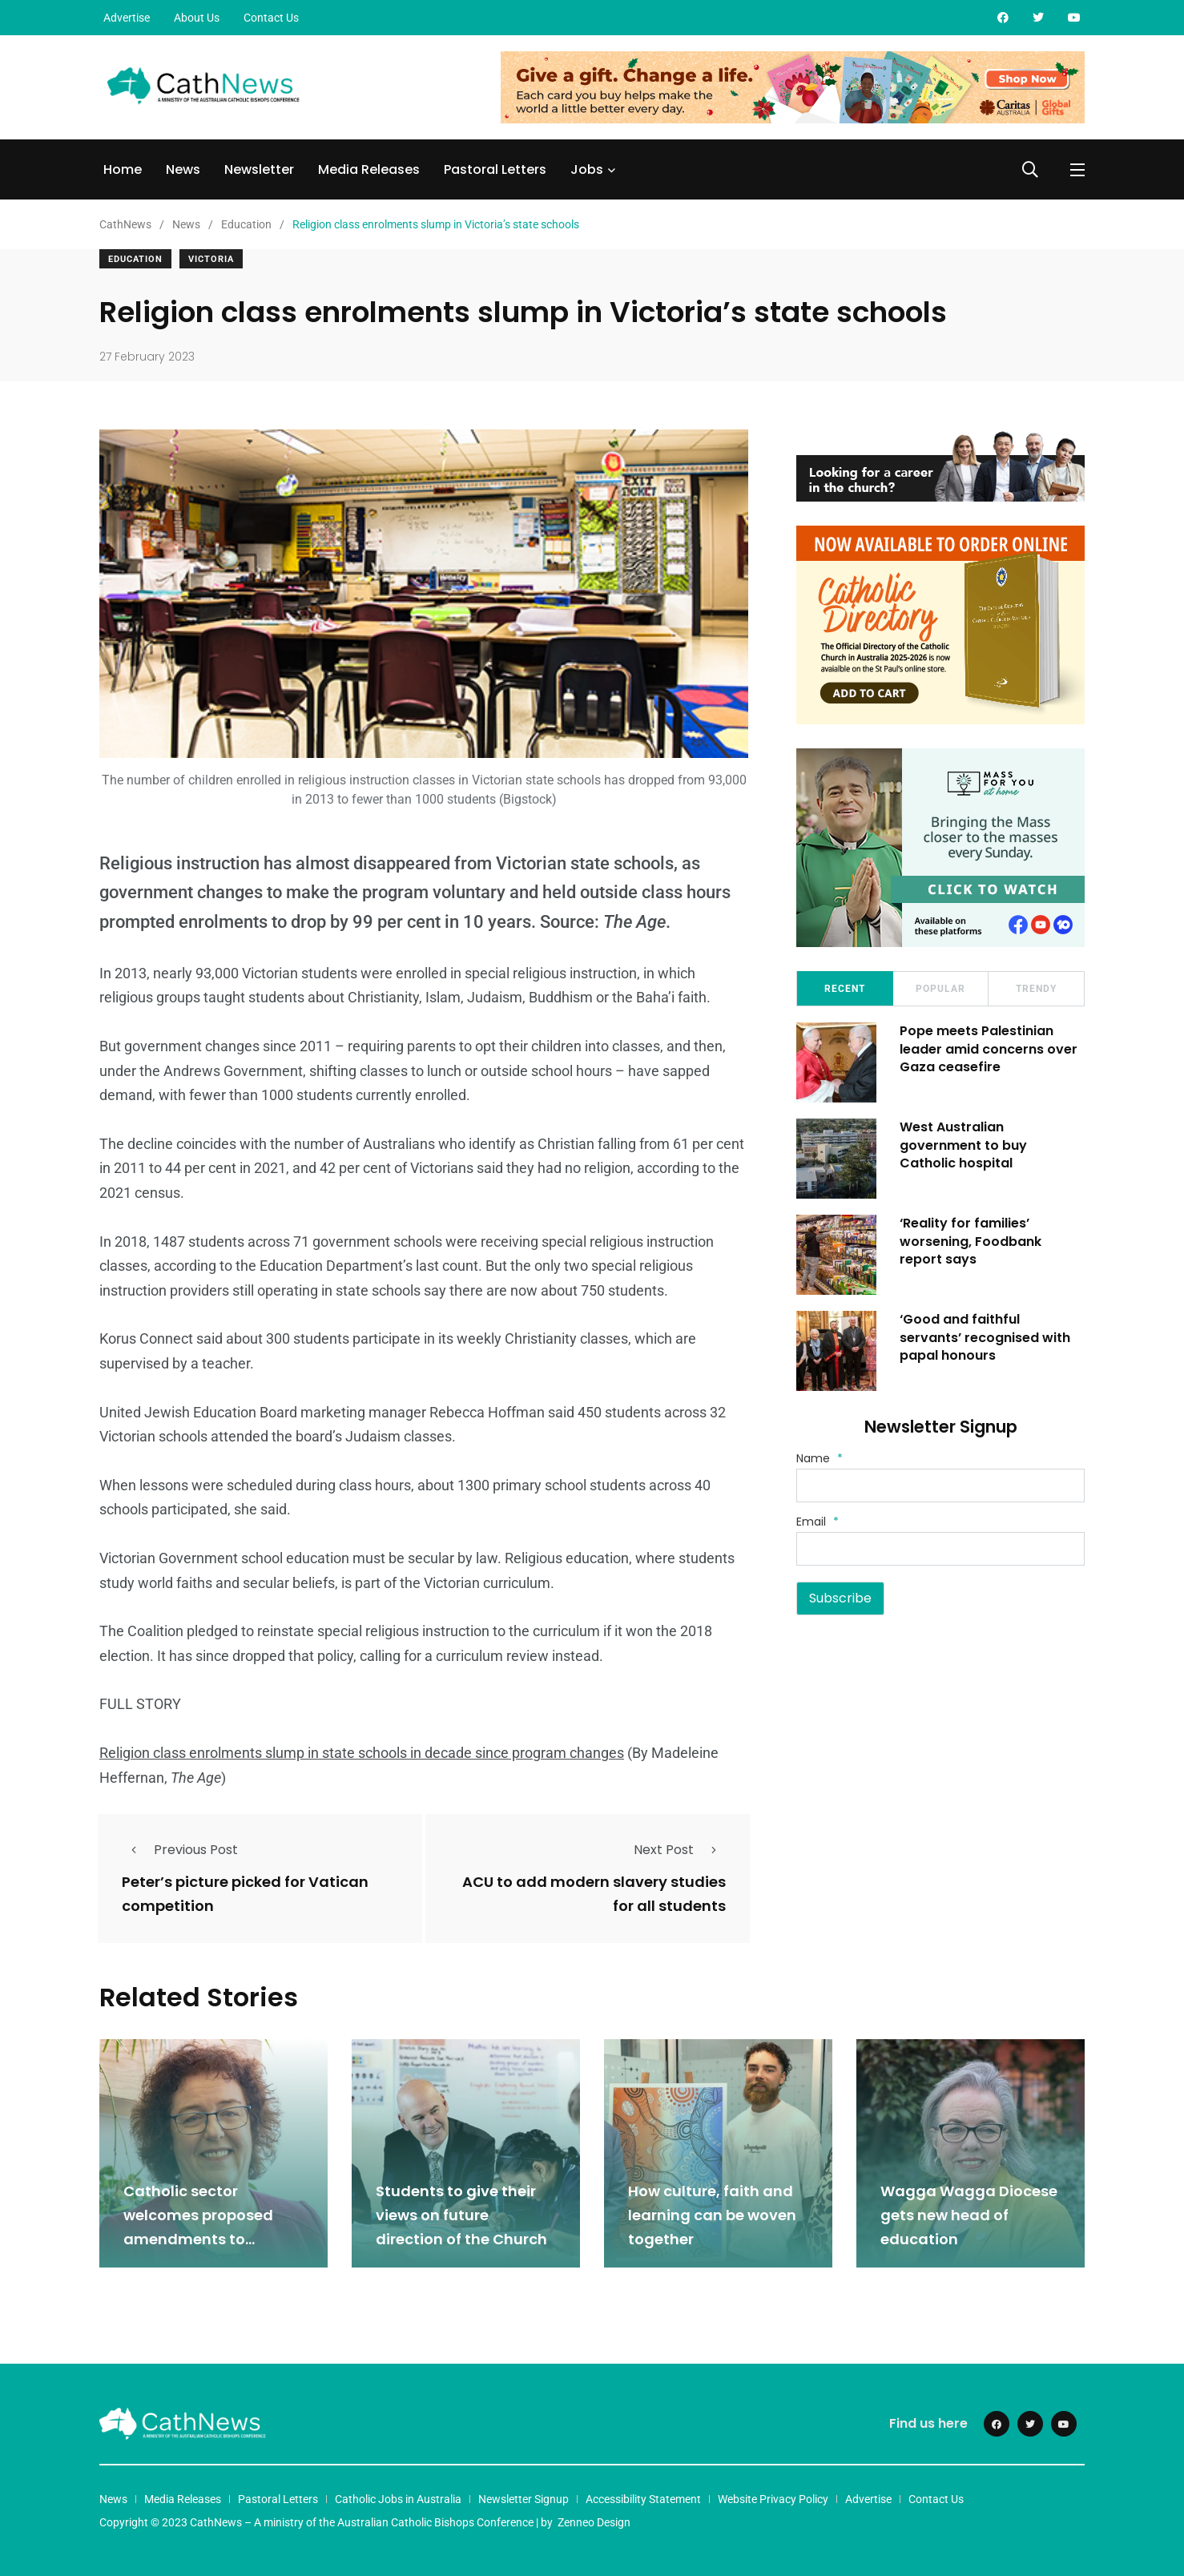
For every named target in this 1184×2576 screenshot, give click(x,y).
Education (135, 259)
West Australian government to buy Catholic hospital (964, 1145)
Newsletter (259, 169)
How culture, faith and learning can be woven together (712, 2215)
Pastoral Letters (495, 169)
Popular (940, 988)
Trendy (1036, 988)
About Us (196, 17)
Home (122, 169)
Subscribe (840, 1598)
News (183, 169)
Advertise (126, 17)
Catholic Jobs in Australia (398, 2499)
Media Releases (369, 169)
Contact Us (271, 17)
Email (817, 1522)
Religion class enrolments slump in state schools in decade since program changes (361, 1752)
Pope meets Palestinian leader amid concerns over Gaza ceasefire (989, 1049)
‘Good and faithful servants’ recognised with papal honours (985, 1337)
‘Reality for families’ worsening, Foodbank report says (971, 1241)
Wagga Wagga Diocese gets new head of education (968, 2215)
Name (819, 1458)
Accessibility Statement (643, 2499)
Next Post (680, 1849)
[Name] (940, 1485)
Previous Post (180, 1849)
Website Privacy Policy (773, 2499)
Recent (844, 988)
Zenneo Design (594, 2522)
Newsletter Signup (523, 2499)
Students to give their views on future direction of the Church (461, 2215)
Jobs (586, 169)
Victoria (211, 259)
